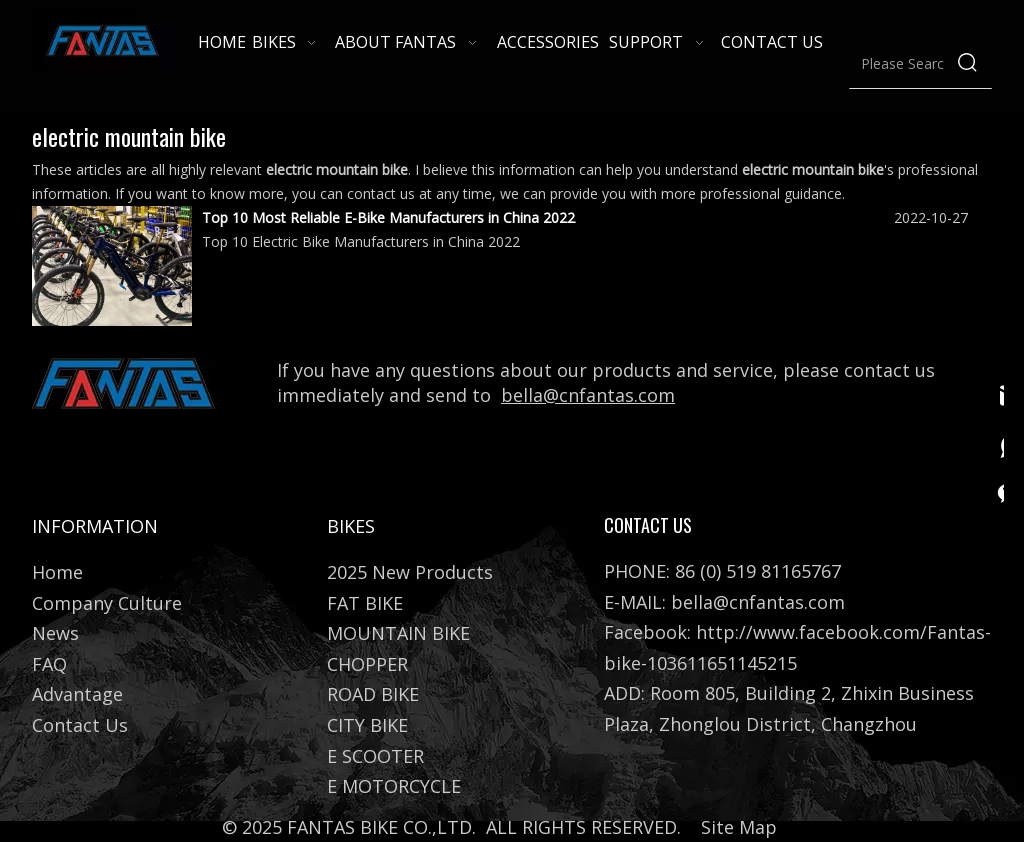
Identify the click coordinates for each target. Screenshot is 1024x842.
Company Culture (107, 603)
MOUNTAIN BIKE (398, 633)
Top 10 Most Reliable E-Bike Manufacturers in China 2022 (388, 217)
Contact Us (80, 725)
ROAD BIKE (373, 694)
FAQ (49, 664)
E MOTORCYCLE (394, 786)
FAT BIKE (365, 603)
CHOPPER (367, 664)
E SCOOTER (375, 756)
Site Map (739, 827)
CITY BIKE (367, 725)
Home (57, 572)
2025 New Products (410, 572)
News (55, 633)
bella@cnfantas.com (588, 395)
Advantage (77, 694)
